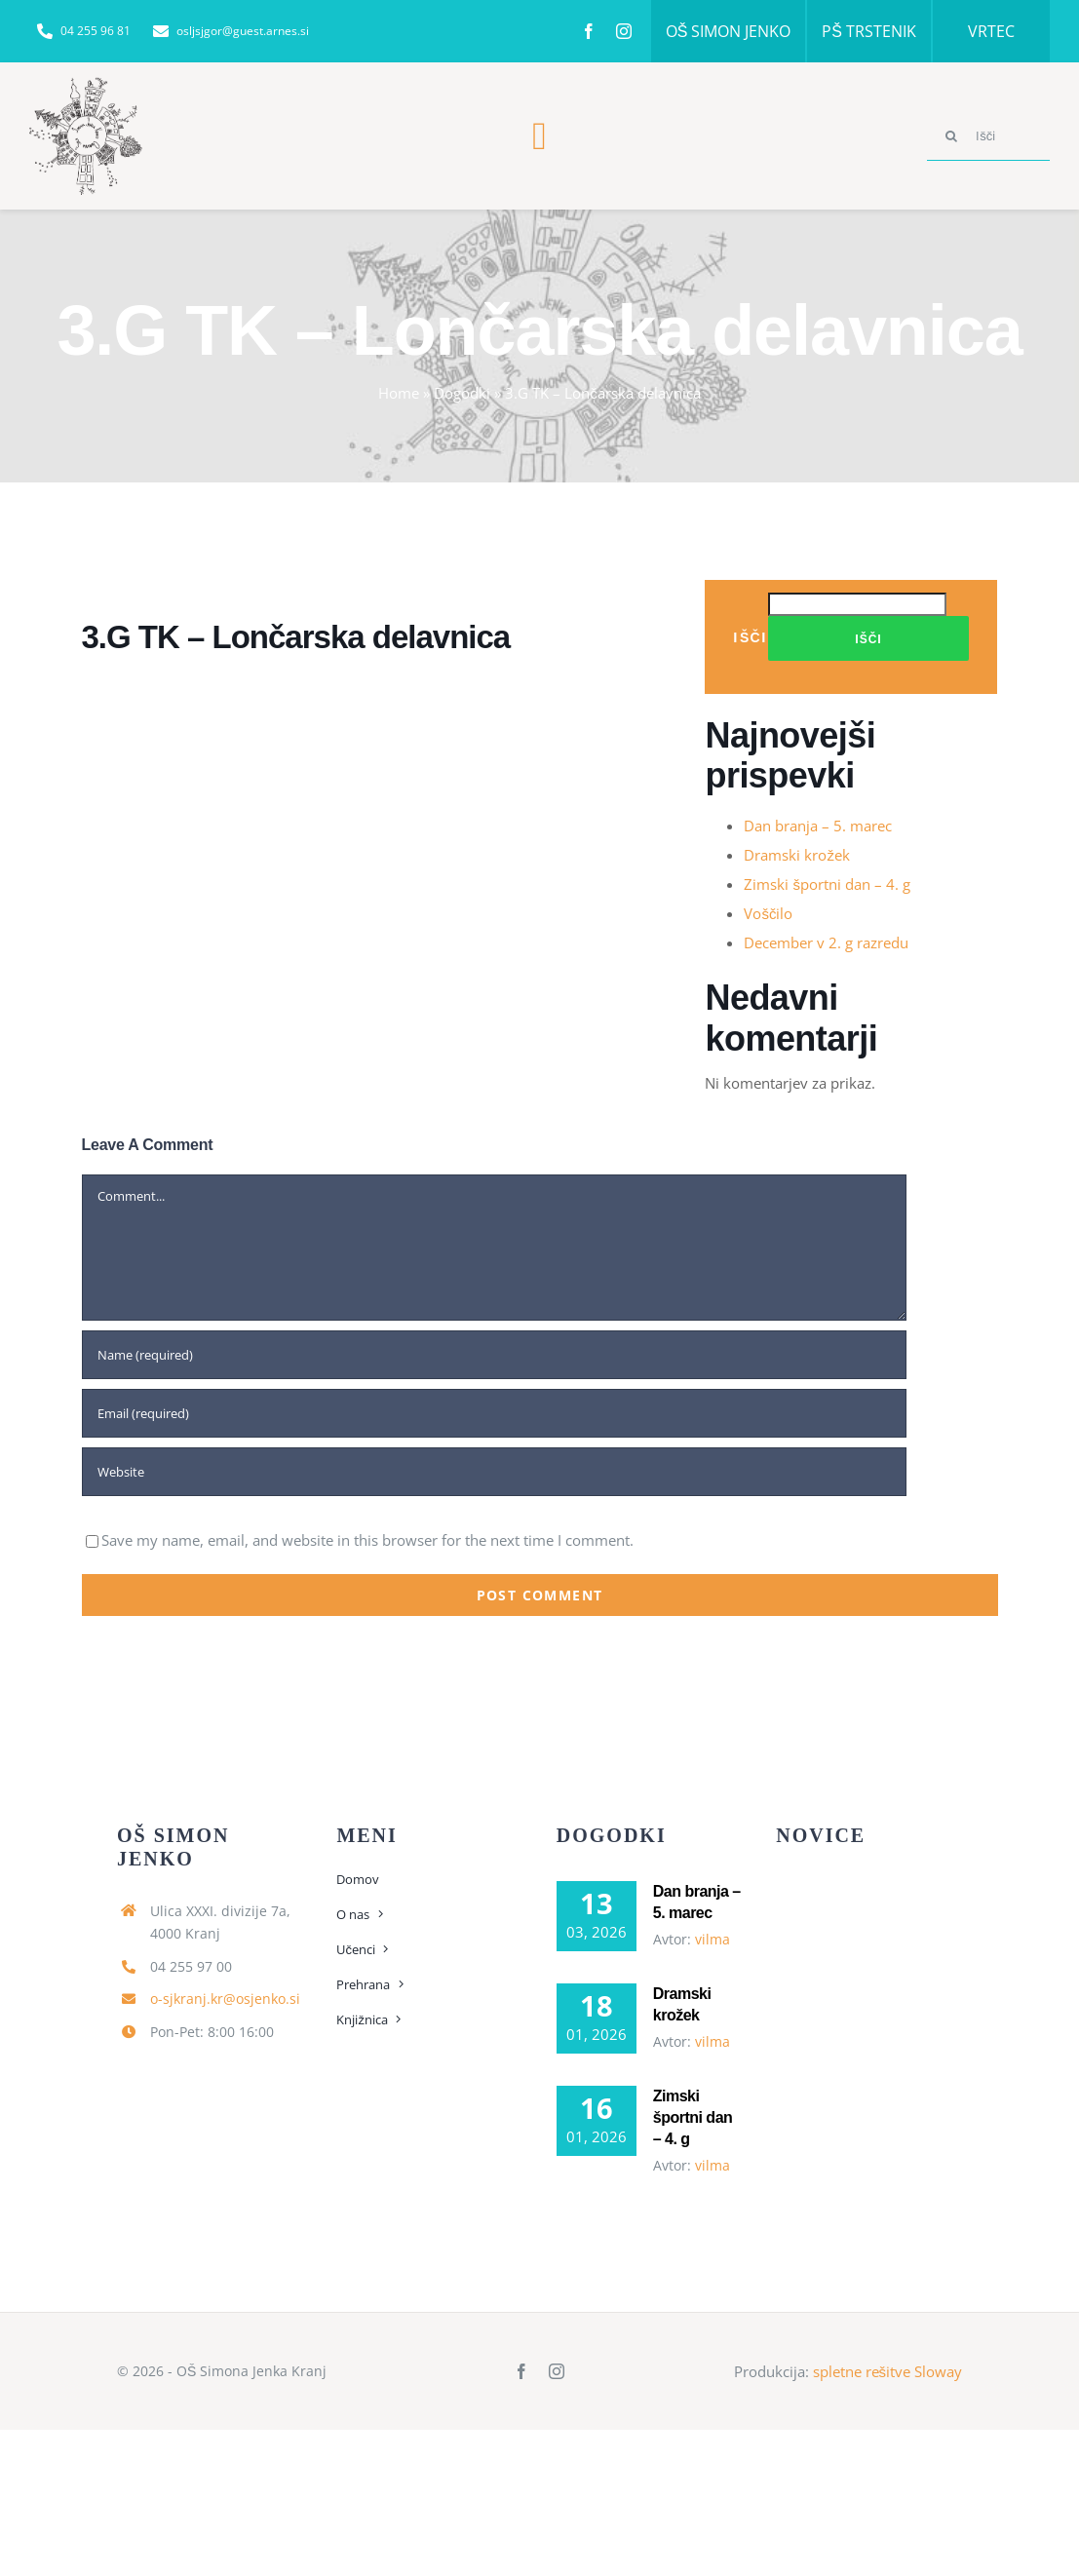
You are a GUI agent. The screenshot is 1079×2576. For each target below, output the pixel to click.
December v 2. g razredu (826, 942)
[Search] (951, 136)
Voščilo (768, 913)
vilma (712, 1939)
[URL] (494, 1471)
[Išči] (988, 136)
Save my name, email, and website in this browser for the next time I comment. (367, 1540)
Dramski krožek (797, 855)
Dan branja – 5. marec (818, 825)
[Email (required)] (494, 1413)
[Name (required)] (494, 1354)
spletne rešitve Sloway (888, 2371)
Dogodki (462, 393)
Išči (750, 637)
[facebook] (589, 31)
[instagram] (624, 31)
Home (398, 393)
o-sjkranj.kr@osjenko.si (225, 1998)
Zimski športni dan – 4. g (827, 884)
